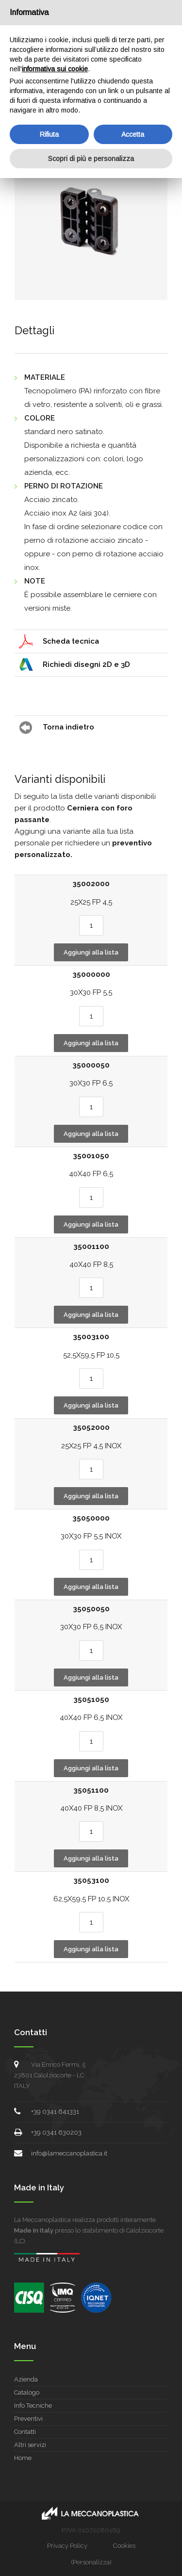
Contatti (25, 2431)
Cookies (124, 2545)
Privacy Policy (67, 2545)
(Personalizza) (91, 2562)
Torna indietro (68, 727)
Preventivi (28, 2418)
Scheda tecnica (71, 641)
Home (23, 2458)
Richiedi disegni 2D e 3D (86, 664)
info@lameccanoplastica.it (69, 2153)
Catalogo (26, 2392)
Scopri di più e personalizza (91, 158)
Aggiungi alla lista (91, 952)
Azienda (26, 2379)
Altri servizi (30, 2444)
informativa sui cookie (55, 69)
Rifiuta (49, 134)
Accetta (132, 134)
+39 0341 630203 (56, 2132)
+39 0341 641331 (55, 2111)
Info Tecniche (33, 2405)
